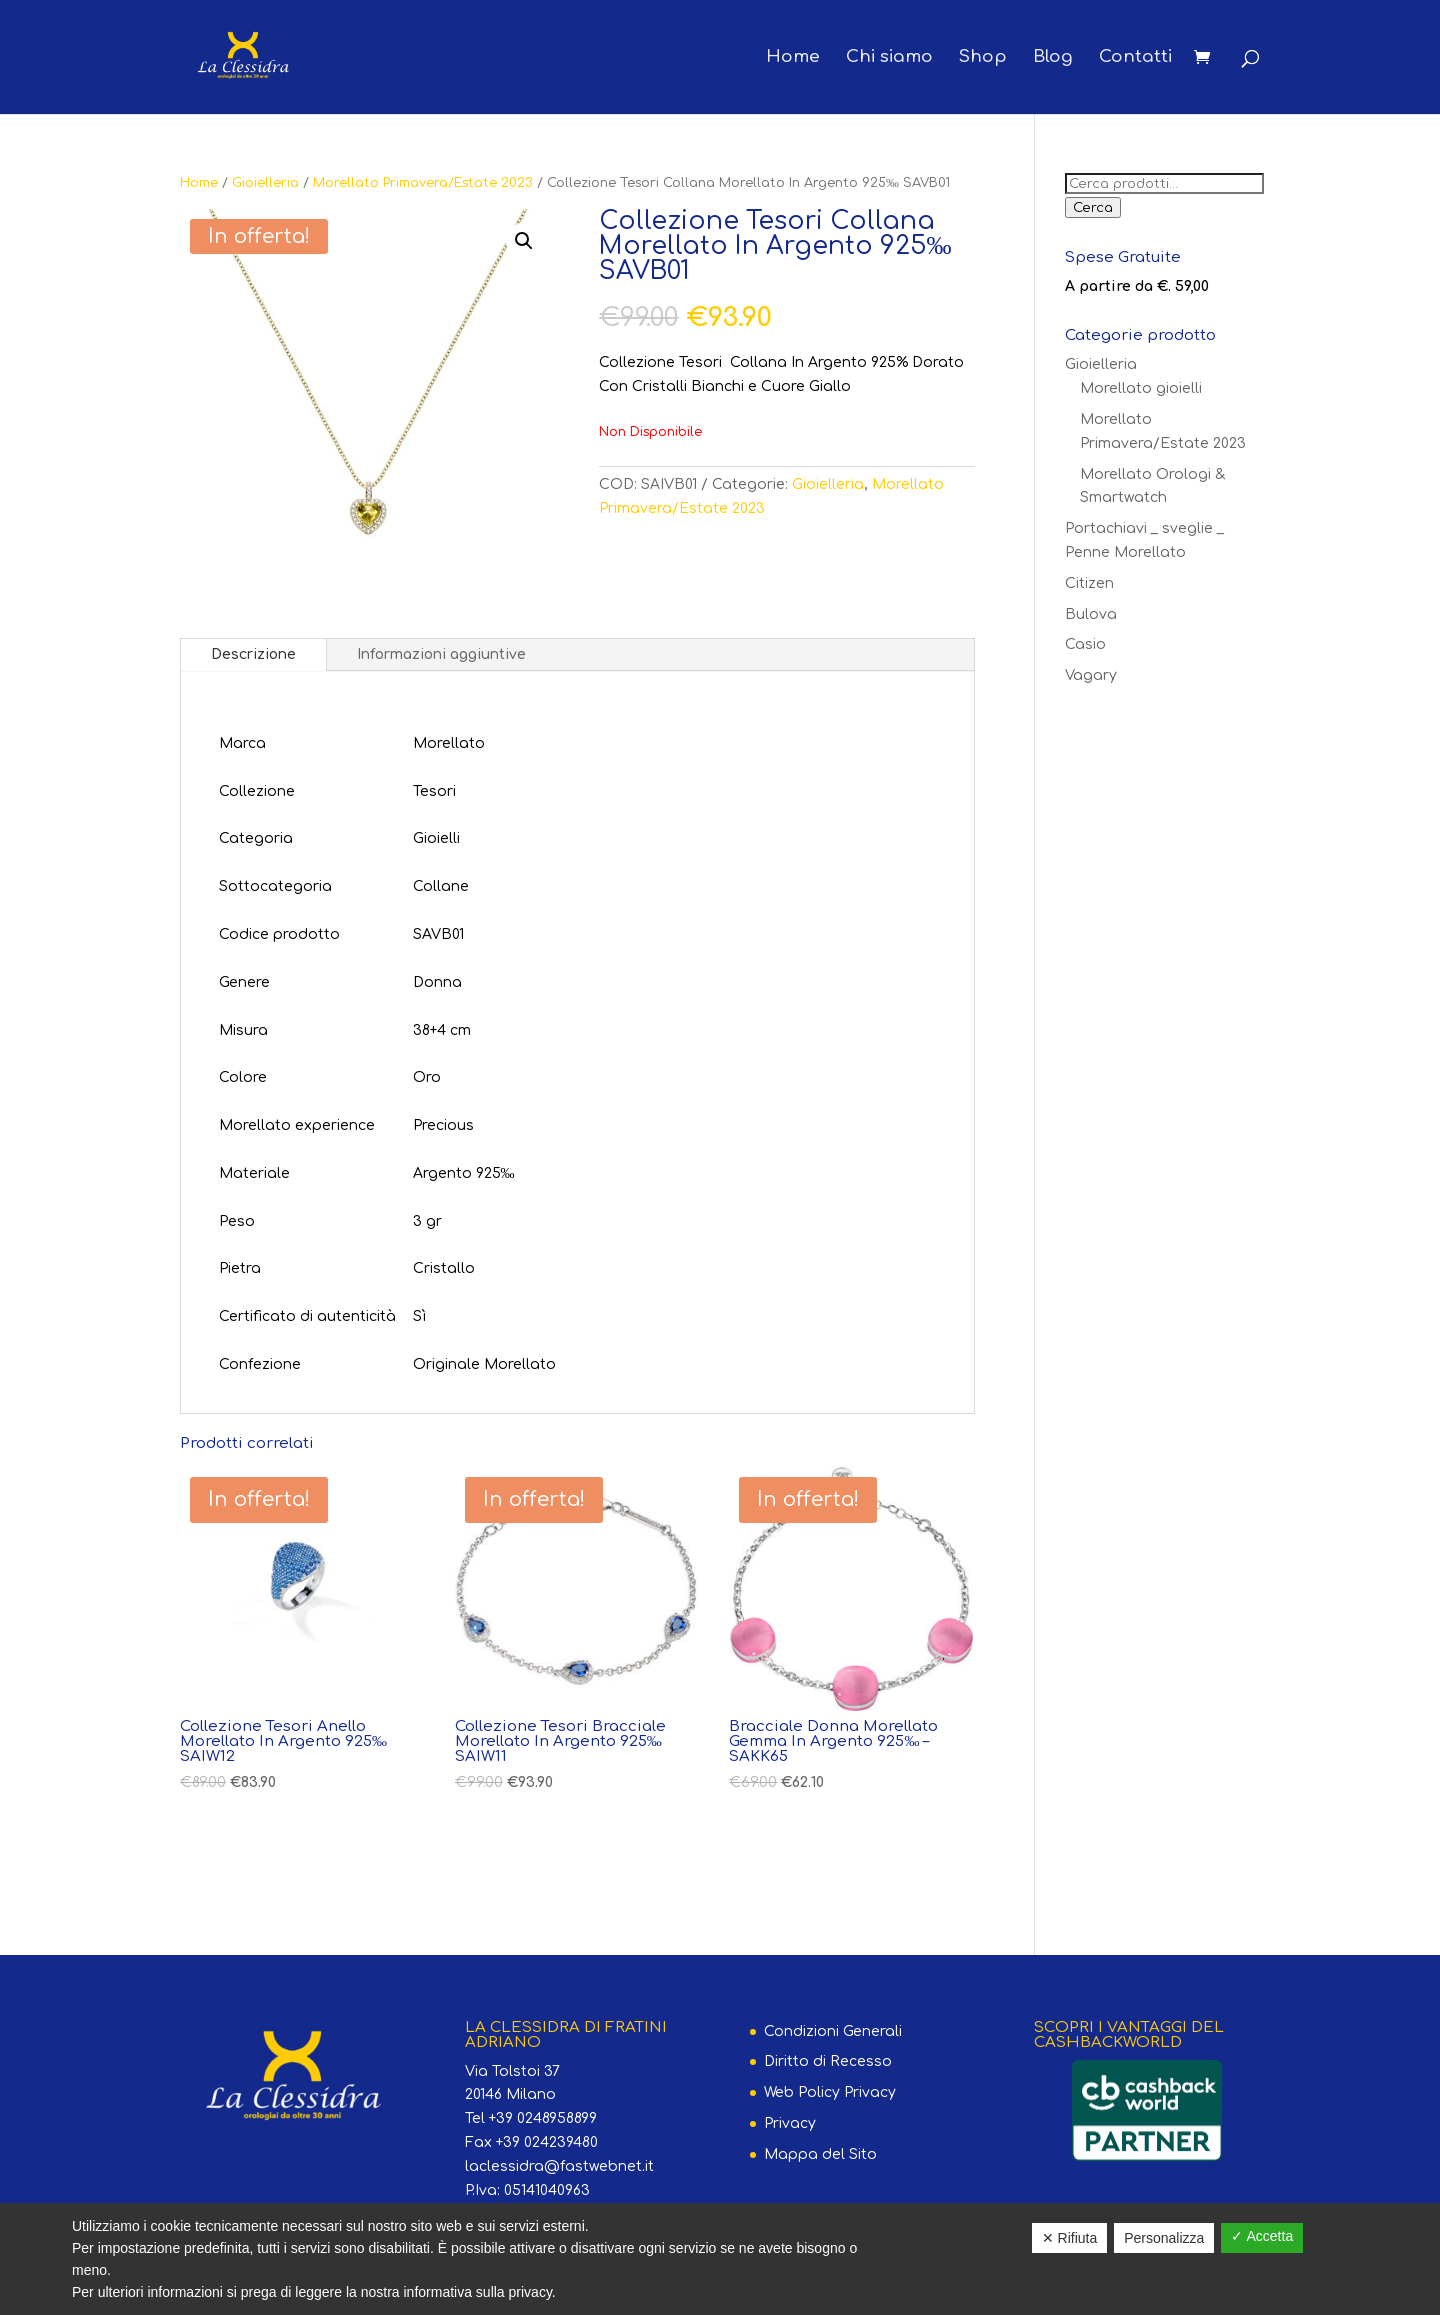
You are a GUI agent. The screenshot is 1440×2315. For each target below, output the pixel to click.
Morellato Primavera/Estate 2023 (423, 183)
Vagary (1091, 675)
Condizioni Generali (833, 2031)
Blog (1053, 58)
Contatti (1135, 58)
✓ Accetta (1262, 2236)
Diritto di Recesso (828, 2061)
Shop (983, 58)
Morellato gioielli (1141, 388)
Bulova (1091, 614)
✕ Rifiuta (1070, 2238)
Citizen (1089, 583)
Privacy (790, 2123)
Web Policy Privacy (830, 2092)
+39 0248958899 (543, 2118)
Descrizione (253, 654)
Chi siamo (889, 58)
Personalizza (1164, 2238)
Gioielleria (265, 183)
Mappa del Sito (820, 2154)
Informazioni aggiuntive (441, 654)
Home (793, 58)
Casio (1085, 644)
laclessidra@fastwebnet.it (559, 2166)
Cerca (1093, 207)
